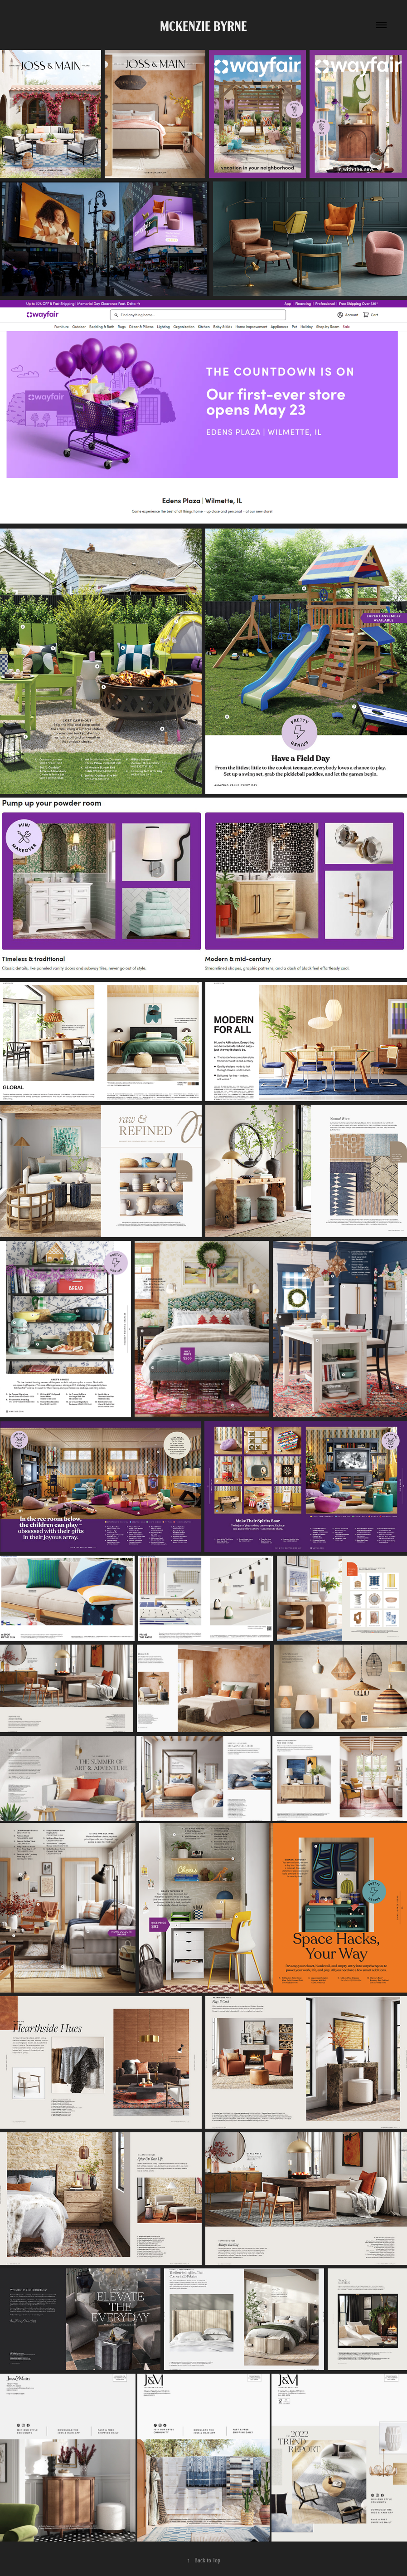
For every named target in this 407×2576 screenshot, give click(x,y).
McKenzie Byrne (203, 25)
